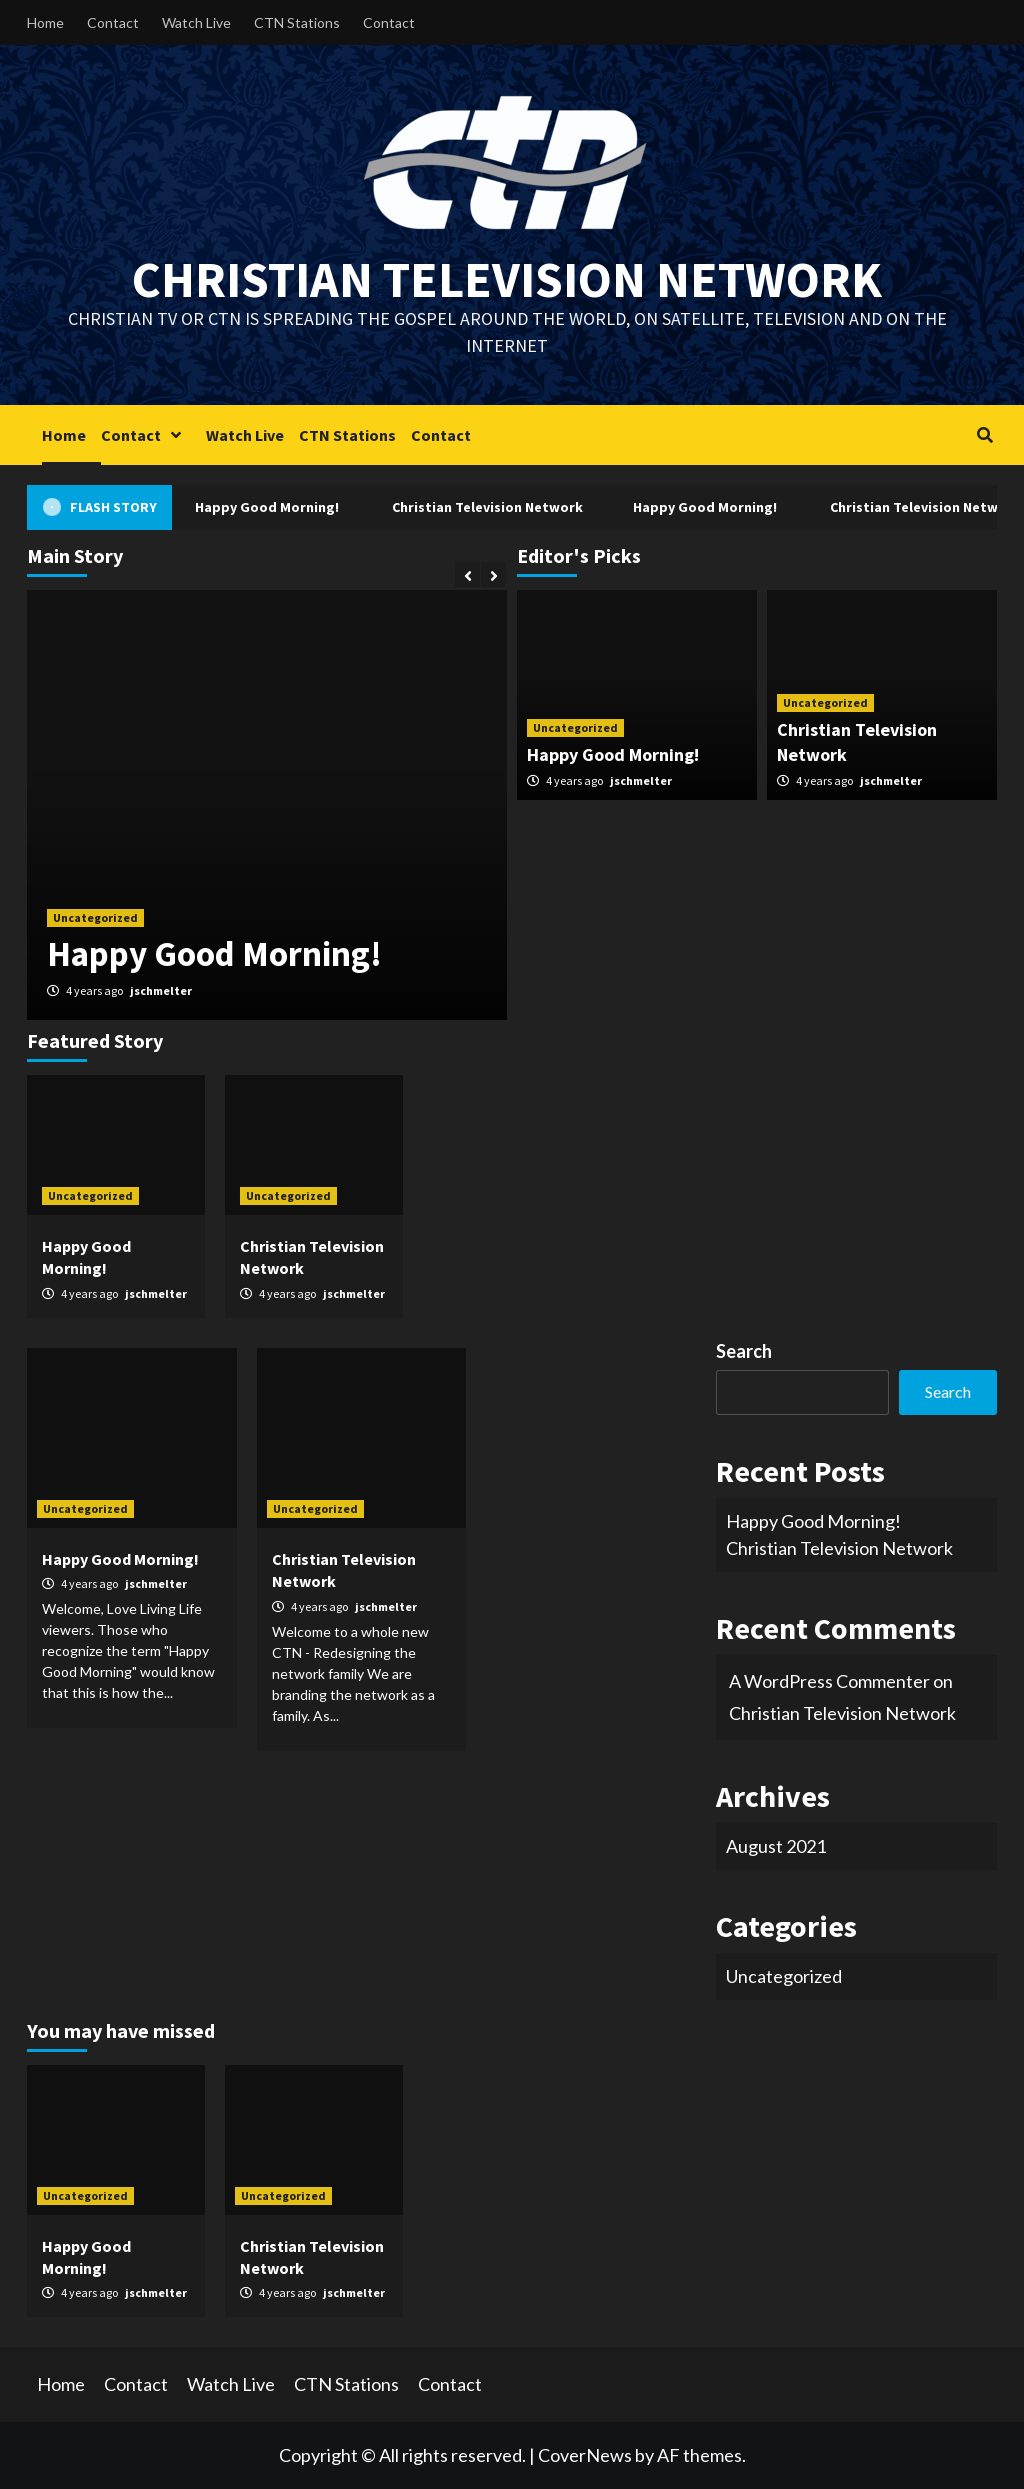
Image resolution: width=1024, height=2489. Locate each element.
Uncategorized (95, 917)
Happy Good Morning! (271, 507)
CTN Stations (297, 22)
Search (744, 1351)
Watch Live (196, 22)
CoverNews (585, 2455)
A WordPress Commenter (829, 1681)
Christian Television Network (507, 279)
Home (45, 22)
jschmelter (161, 990)
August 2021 (776, 1846)
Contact (113, 22)
